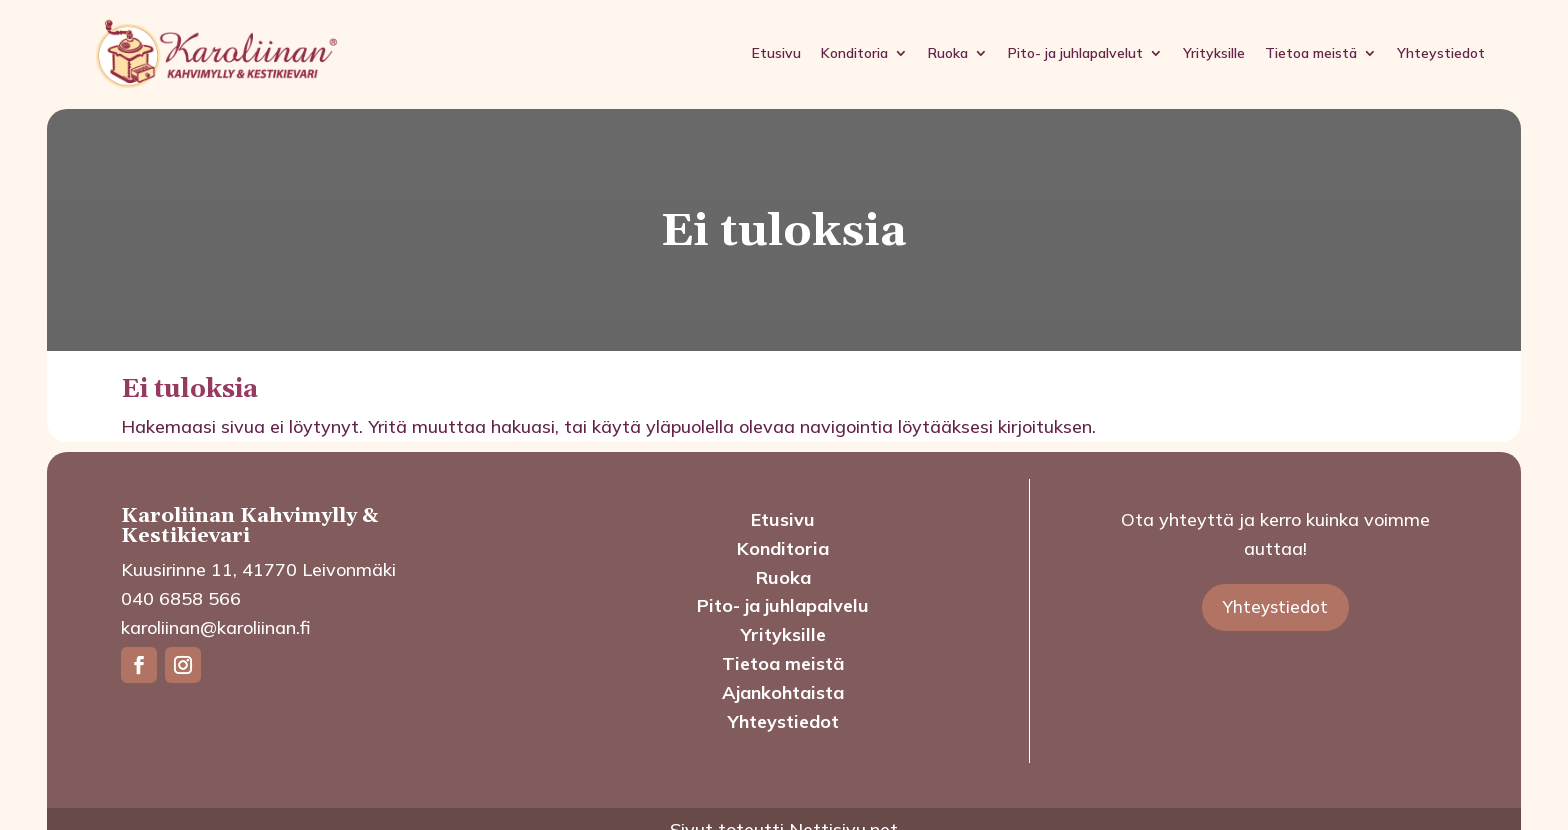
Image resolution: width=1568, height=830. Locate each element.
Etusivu (776, 53)
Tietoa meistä (1311, 53)
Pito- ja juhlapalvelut (1075, 53)
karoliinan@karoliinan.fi (216, 627)
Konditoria (854, 53)
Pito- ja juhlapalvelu (783, 605)
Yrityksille (1214, 53)
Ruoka (948, 53)
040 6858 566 (181, 598)
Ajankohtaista (783, 692)
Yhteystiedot (1441, 53)
